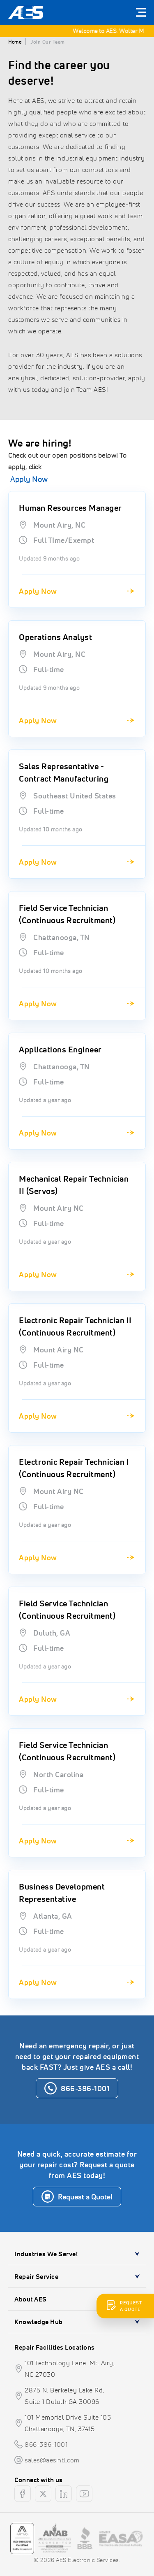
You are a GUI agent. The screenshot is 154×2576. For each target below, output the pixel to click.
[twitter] (43, 2493)
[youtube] (84, 2493)
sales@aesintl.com (52, 2459)
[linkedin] (63, 2493)
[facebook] (22, 2493)
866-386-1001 (46, 2444)
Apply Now (29, 479)
